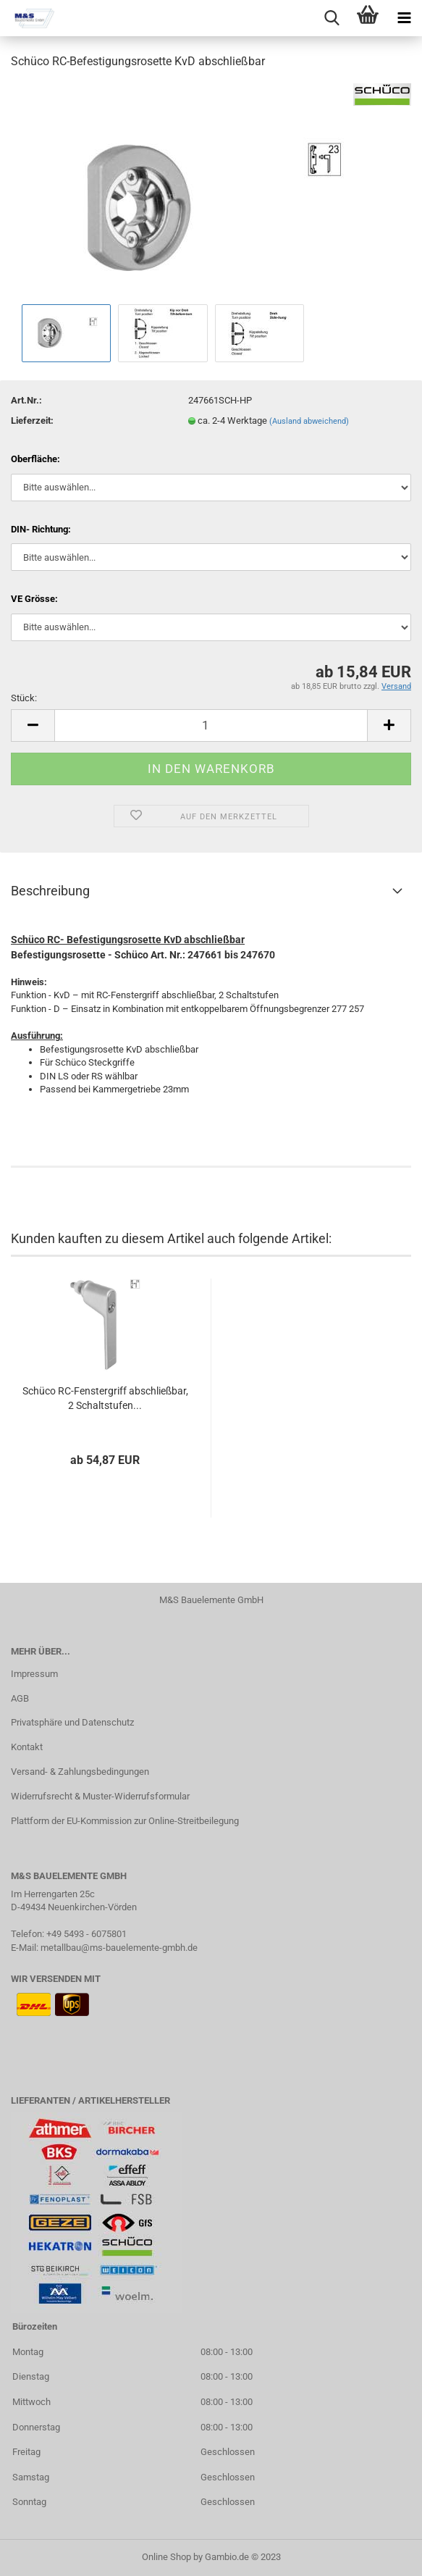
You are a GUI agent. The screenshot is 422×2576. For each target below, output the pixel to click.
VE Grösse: (34, 598)
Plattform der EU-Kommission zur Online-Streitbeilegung (125, 1820)
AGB (20, 1698)
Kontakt (27, 1746)
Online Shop (166, 2556)
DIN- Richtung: (41, 529)
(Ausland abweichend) (309, 421)
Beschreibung (50, 890)
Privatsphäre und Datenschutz (72, 1722)
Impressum (34, 1673)
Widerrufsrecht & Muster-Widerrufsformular (100, 1796)
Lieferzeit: (32, 420)
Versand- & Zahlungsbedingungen (80, 1771)
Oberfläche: (35, 458)
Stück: (24, 698)
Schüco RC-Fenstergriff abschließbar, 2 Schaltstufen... (105, 1398)
